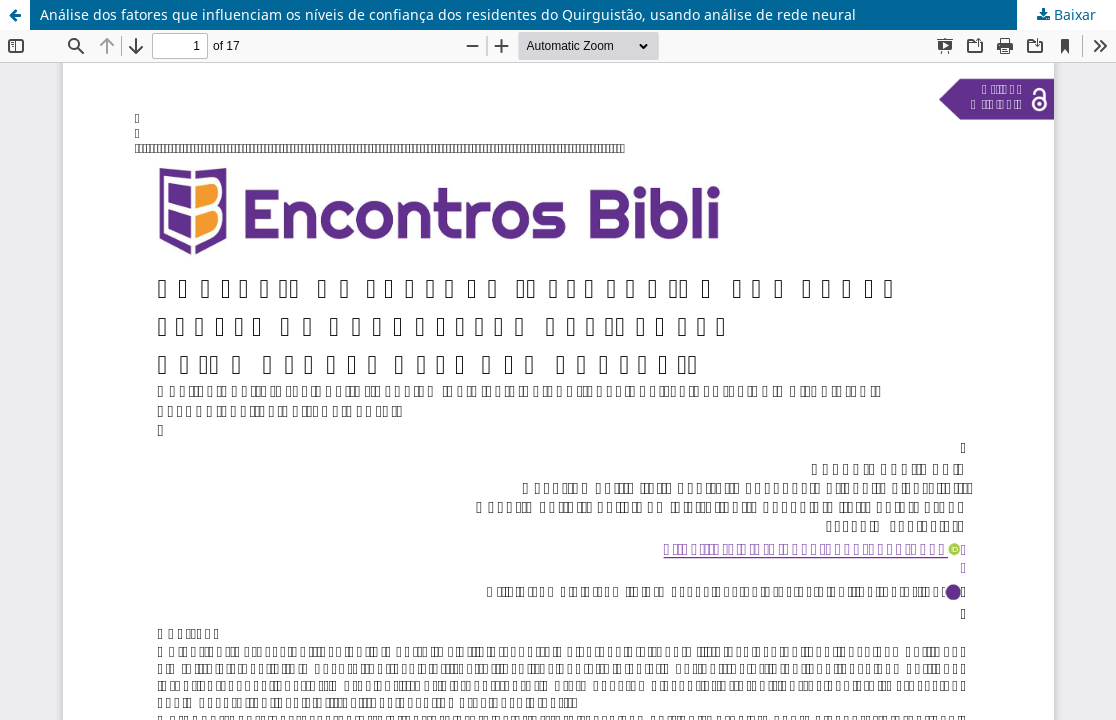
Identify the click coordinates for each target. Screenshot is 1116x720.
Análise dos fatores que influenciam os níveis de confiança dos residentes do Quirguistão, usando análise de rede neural (448, 14)
